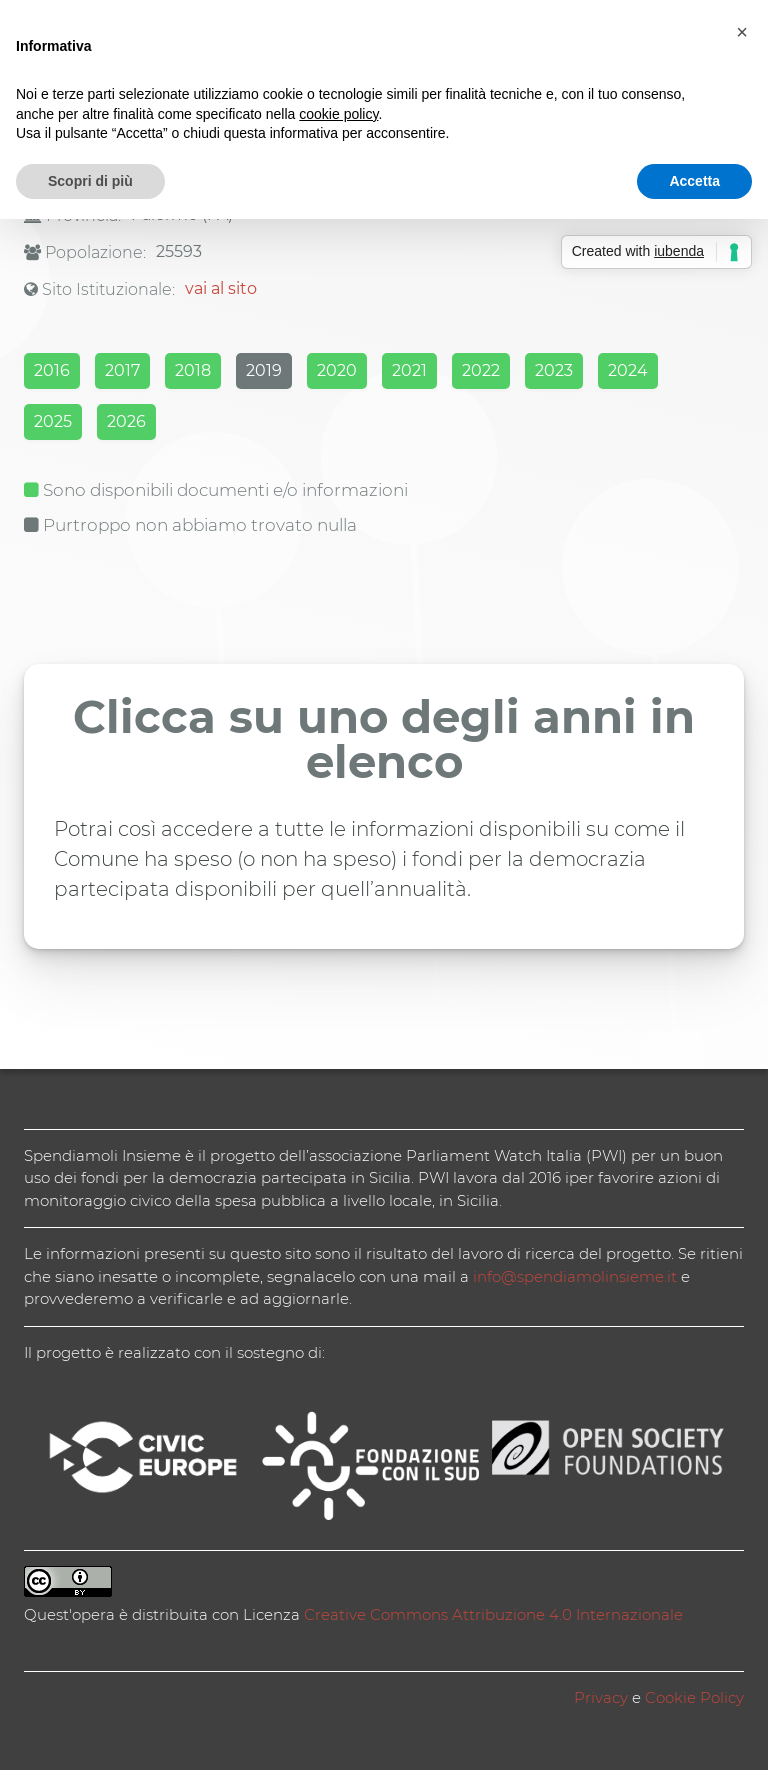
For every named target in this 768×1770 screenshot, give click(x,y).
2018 (193, 370)
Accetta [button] (694, 181)
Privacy (601, 1697)
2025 (53, 421)
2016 (52, 370)
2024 (628, 370)
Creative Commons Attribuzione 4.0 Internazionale (493, 1614)
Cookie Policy (694, 1697)
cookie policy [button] (338, 114)
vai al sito (221, 288)
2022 (481, 370)
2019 (264, 370)
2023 (554, 370)
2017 (122, 370)
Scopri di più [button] (90, 181)
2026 (126, 421)
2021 (409, 370)
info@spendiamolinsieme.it (575, 1276)
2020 (337, 370)
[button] (742, 32)
